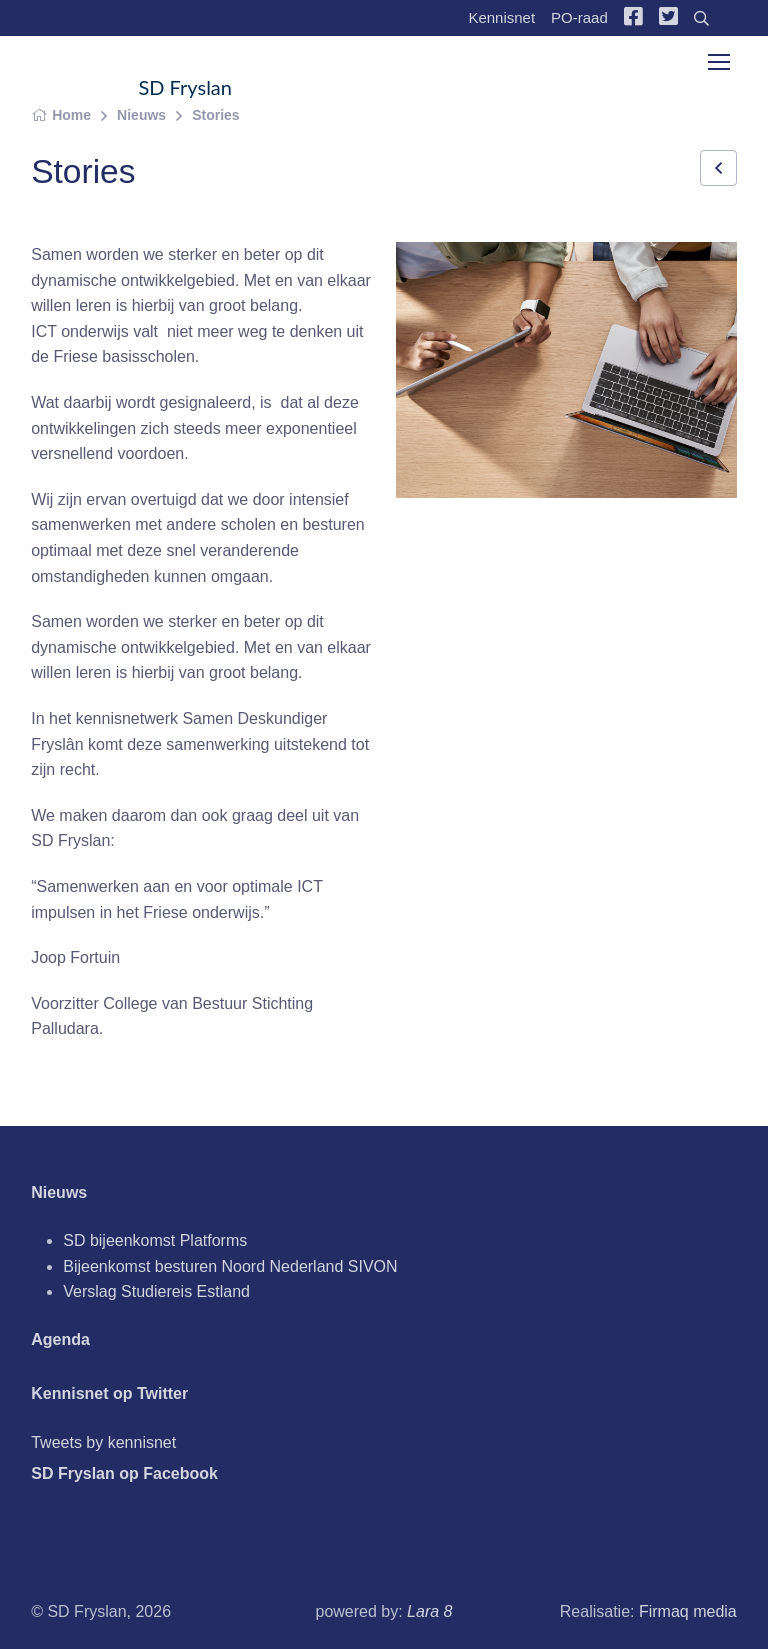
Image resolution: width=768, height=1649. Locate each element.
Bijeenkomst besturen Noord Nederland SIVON (230, 1266)
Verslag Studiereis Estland (156, 1291)
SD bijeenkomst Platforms (155, 1240)
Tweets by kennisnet (103, 1442)
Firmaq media (688, 1611)
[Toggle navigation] (718, 62)
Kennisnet (501, 17)
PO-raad (579, 17)
